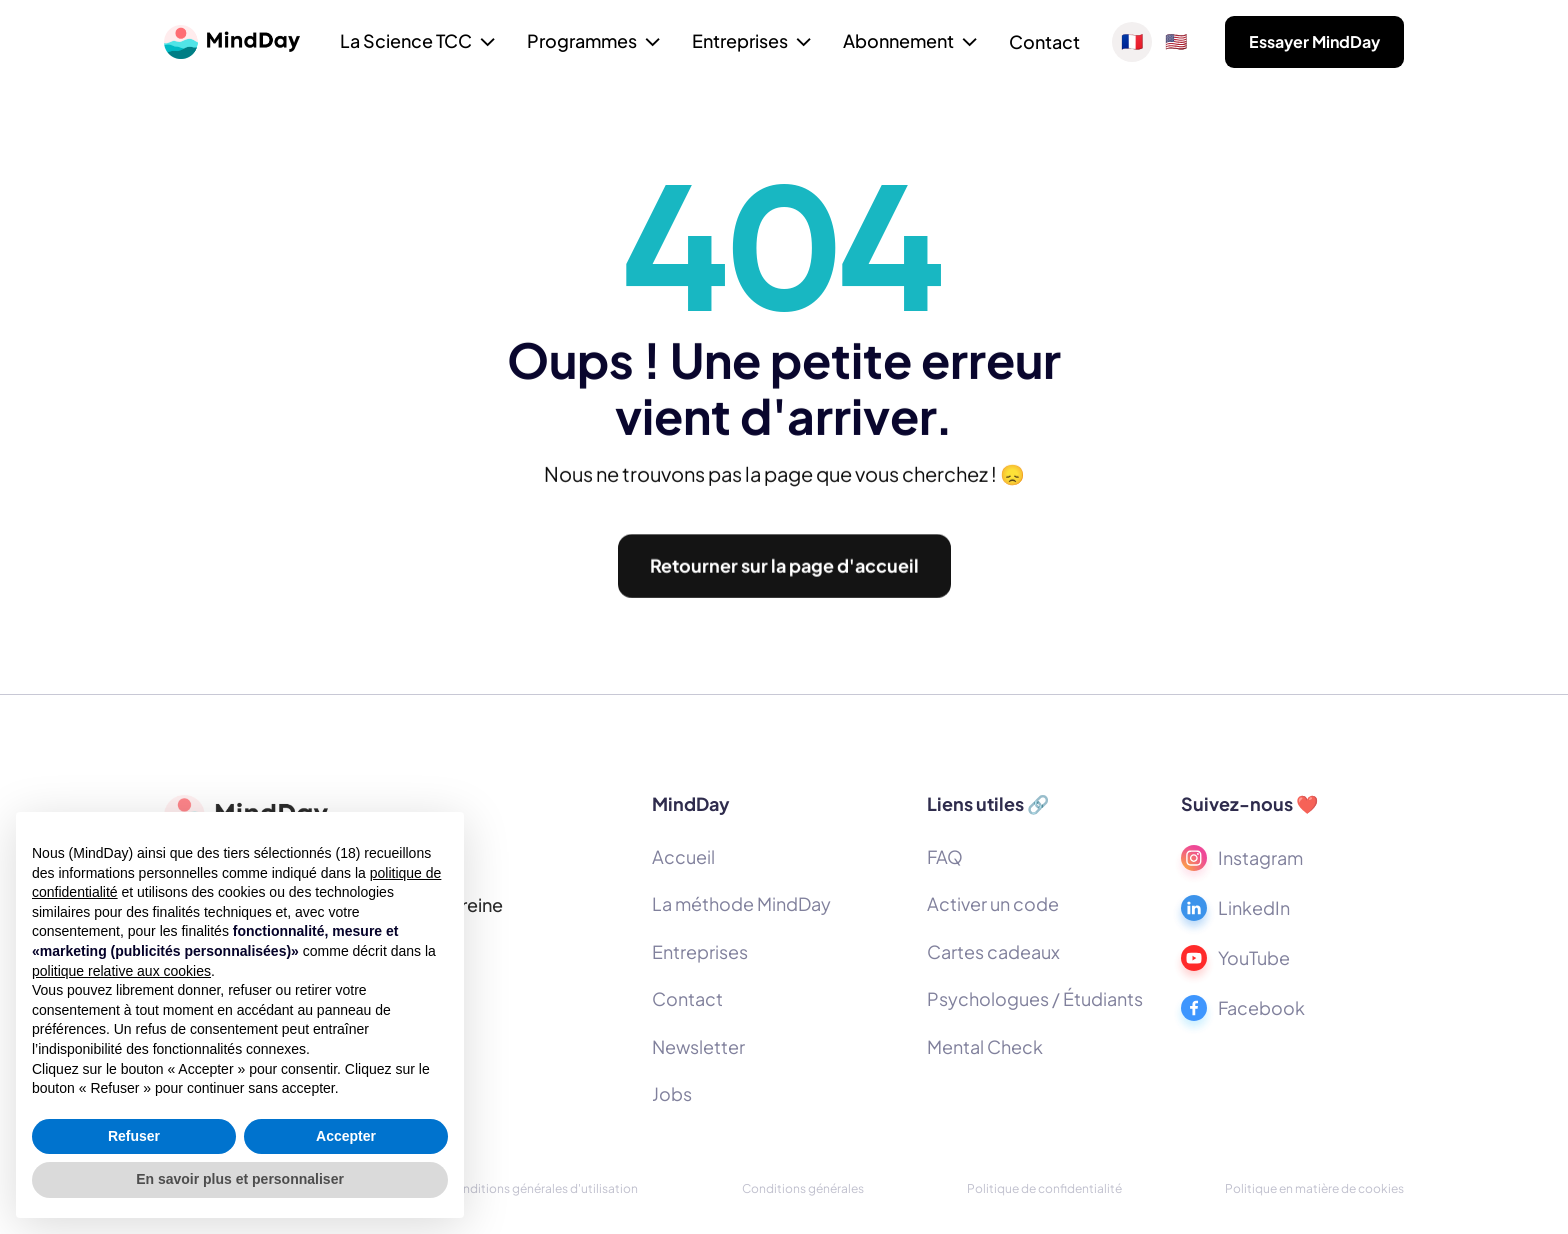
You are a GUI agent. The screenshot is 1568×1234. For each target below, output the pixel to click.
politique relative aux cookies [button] (121, 971)
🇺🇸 (1176, 42)
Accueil (683, 856)
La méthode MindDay (741, 903)
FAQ (945, 856)
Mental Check (985, 1046)
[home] (232, 42)
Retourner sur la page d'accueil (784, 574)
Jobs (672, 1093)
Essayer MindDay (1314, 41)
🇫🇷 (1132, 42)
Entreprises (700, 951)
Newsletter (698, 1046)
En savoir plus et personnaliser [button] (240, 1179)
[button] (417, 43)
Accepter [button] (346, 1136)
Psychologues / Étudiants (1035, 998)
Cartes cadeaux (993, 951)
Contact (1044, 41)
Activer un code (993, 903)
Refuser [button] (134, 1136)
